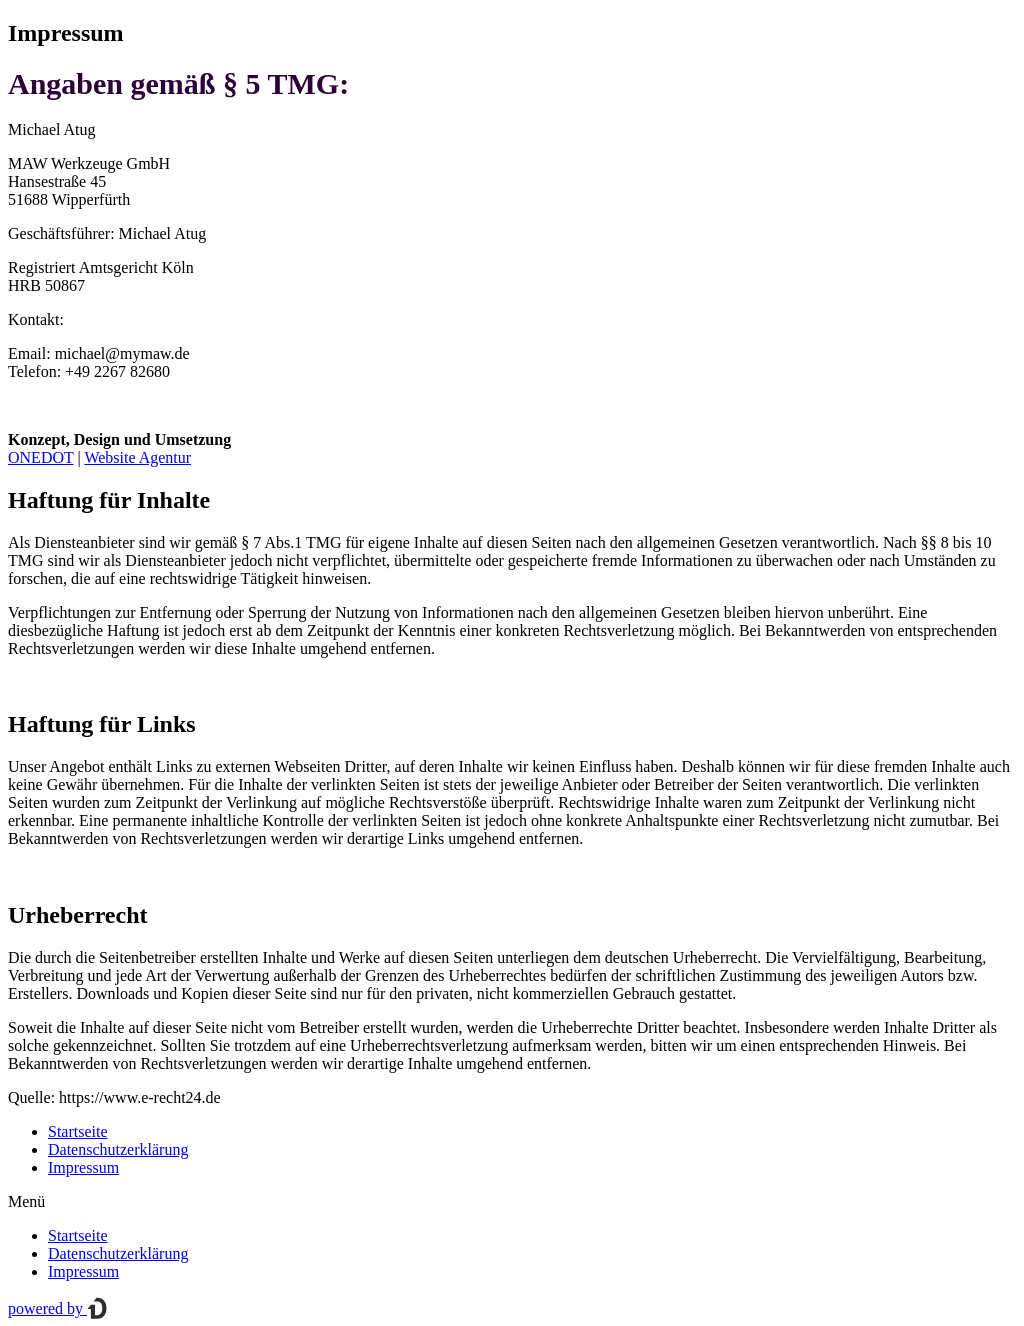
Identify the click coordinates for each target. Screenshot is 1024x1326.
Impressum (83, 1167)
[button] (512, 1202)
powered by (57, 1308)
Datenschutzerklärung (118, 1149)
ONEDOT (40, 457)
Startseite (78, 1131)
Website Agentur (137, 457)
